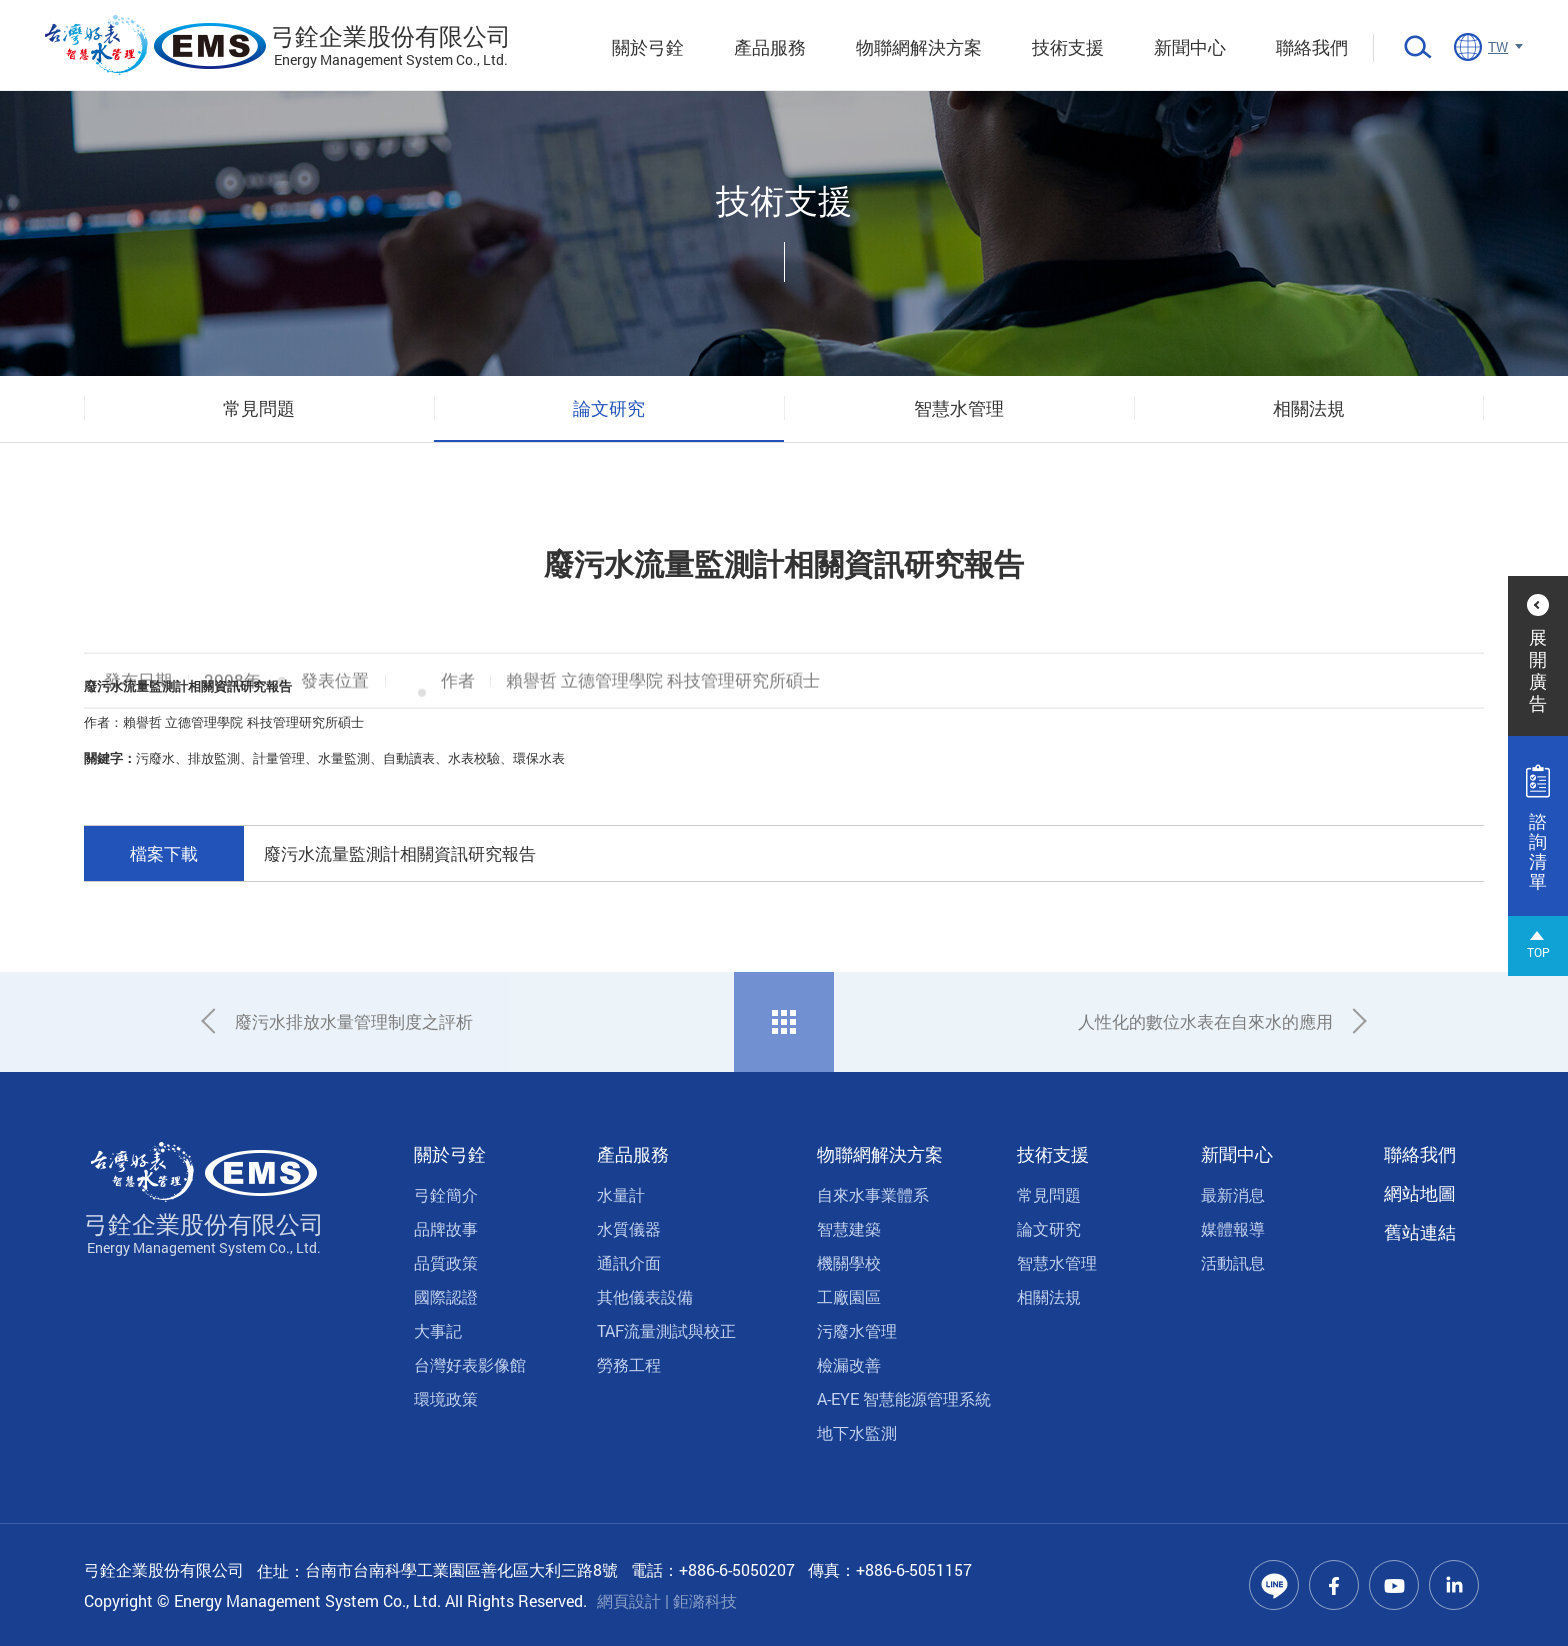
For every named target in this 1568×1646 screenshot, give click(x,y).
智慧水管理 (959, 408)
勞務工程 (629, 1364)
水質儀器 (629, 1228)
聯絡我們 (1312, 47)
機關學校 (849, 1262)
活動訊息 (1233, 1262)
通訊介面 (629, 1262)
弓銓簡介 (446, 1194)
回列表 (784, 1022)
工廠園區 (849, 1296)
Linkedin (1454, 1585)
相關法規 (1309, 408)
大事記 (438, 1330)
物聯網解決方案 (919, 47)
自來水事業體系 (873, 1194)
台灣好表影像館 (470, 1364)
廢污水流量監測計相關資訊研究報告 (400, 853)
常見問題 (259, 408)
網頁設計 (629, 1600)
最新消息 (1233, 1194)
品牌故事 (446, 1228)
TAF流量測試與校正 (666, 1330)
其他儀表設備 (645, 1296)
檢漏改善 (849, 1364)
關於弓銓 (648, 47)
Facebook (1334, 1585)
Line (1274, 1585)
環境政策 (446, 1398)
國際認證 (446, 1296)
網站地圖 (1420, 1193)
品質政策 (446, 1262)
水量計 (621, 1194)
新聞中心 (1190, 47)
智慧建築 (849, 1228)
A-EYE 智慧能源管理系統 (904, 1398)
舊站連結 (1420, 1232)
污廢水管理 (857, 1330)
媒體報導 (1233, 1228)
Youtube (1394, 1585)
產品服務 (770, 47)
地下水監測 (857, 1432)
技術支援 (1068, 47)
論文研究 (609, 408)
